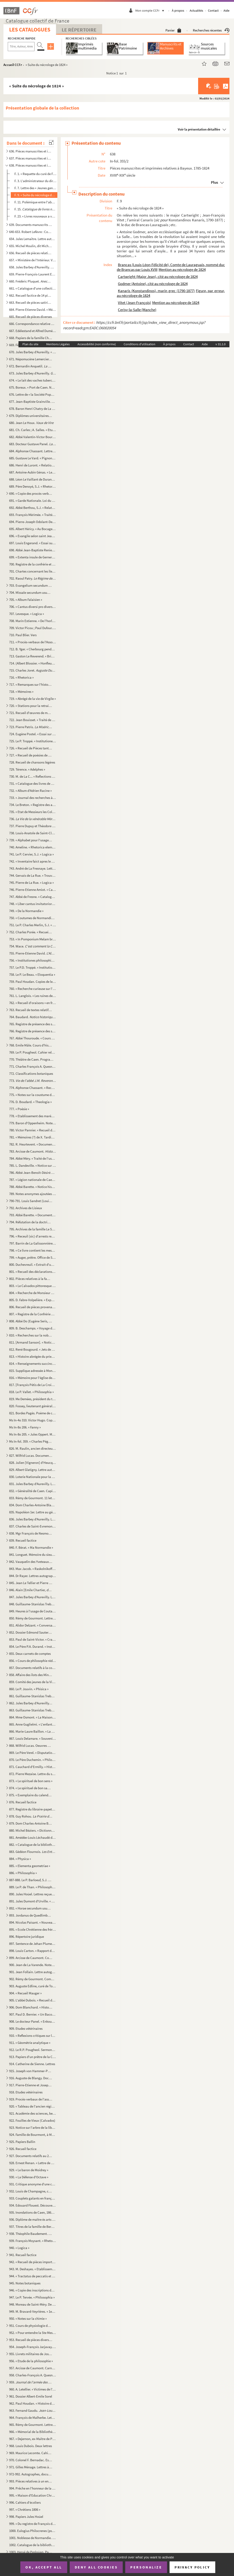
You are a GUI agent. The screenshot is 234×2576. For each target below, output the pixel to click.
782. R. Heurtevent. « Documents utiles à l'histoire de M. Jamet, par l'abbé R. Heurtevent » (32, 1144)
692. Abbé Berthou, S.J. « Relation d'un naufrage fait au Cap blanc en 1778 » (32, 507)
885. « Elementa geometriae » (29, 1866)
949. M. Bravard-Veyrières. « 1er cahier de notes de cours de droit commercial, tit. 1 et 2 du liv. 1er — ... (32, 2311)
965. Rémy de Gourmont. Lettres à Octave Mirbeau (32, 2424)
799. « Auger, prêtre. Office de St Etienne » (32, 1257)
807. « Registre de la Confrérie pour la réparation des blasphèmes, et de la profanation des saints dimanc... (32, 1314)
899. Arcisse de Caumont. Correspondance (30, 1958)
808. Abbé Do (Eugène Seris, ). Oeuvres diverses (30, 1321)
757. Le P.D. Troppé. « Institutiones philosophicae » (32, 967)
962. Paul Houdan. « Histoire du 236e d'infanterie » (32, 2403)
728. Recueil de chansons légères (32, 762)
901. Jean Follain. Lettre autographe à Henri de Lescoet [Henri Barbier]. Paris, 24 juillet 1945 (32, 1972)
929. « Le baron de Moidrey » (28, 2170)
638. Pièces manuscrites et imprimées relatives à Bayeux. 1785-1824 (30, 165)
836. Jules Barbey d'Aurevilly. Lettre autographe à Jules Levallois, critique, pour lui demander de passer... (32, 1519)
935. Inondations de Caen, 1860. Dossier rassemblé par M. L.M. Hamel (32, 2212)
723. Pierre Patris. (30, 727)
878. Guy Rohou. (30, 1816)
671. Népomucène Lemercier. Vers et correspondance (30, 359)
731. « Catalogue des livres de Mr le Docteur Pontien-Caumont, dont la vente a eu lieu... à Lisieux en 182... (32, 783)
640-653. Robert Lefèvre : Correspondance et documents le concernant (30, 232)
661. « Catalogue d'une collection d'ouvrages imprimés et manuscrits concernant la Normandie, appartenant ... (32, 288)
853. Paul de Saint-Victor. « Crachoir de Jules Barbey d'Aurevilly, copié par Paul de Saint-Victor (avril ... (32, 1639)
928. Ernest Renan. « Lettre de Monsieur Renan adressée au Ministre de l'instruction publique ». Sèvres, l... (32, 2163)
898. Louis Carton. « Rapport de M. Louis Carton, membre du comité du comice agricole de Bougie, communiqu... (32, 1950)
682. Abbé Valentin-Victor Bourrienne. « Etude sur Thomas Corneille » (32, 437)
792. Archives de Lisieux (25, 1208)
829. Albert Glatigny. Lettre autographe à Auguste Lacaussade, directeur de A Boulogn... (32, 1469)
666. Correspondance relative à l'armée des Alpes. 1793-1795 (32, 324)
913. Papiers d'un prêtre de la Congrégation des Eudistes (32, 2057)
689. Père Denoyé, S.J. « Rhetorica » (32, 486)
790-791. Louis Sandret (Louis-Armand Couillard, (30, 1201)
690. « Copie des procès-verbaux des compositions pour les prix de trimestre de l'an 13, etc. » (30, 493)
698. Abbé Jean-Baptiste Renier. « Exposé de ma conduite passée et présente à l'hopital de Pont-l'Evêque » (32, 550)
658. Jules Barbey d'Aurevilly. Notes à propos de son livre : (32, 267)
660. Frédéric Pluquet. (30, 281)
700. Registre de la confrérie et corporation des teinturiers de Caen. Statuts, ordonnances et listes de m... (32, 564)
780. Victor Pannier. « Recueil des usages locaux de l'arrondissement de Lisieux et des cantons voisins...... (32, 1130)
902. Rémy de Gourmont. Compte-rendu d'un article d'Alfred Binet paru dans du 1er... (32, 1979)
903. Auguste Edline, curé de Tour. (32, 1986)
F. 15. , (35, 209)
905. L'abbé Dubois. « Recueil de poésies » (32, 2000)
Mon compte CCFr (150, 10)
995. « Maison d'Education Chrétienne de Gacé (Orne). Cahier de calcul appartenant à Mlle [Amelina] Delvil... (32, 2495)
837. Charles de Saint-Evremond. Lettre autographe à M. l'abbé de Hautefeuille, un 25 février (32, 1526)
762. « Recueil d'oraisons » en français (32, 1003)
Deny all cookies (96, 2567)
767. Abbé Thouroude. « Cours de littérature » (32, 1038)
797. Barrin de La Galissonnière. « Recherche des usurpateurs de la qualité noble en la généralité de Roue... (32, 1243)
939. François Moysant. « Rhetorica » (32, 2241)
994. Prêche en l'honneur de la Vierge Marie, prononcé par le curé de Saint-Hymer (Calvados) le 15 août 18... (32, 2488)
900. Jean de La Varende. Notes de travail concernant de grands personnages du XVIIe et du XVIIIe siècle (32, 1965)
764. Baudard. (32, 1017)
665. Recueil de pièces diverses (30, 316)
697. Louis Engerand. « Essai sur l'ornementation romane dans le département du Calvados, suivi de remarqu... (32, 543)
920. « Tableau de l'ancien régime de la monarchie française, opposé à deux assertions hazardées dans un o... (32, 2106)
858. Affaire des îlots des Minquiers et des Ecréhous (30, 1675)
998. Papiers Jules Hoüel (26, 2516)
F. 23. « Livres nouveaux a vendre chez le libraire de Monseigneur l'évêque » (35, 216)
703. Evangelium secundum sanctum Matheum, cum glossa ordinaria (30, 585)
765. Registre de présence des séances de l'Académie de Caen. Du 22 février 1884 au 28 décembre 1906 (32, 1024)
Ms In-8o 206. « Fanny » (25, 1427)
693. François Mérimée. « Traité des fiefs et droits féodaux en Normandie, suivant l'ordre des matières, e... (32, 515)
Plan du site (30, 344)
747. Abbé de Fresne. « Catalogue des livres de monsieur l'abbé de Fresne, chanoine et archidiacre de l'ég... (32, 896)
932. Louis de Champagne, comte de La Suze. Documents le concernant (30, 2191)
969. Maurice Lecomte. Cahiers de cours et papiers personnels (30, 2453)
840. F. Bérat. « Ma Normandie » (31, 1547)
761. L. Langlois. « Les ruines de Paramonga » (32, 996)
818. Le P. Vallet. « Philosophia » (31, 1392)
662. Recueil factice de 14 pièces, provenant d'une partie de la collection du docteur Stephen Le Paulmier (30, 295)
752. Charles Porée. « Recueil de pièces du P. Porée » (30, 932)
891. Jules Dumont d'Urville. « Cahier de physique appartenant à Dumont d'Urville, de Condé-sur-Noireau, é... (32, 1901)
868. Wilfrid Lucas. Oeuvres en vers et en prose (30, 1745)
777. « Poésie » (19, 1109)
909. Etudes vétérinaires (26, 2028)
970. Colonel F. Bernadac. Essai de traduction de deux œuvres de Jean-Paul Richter (30, 2460)
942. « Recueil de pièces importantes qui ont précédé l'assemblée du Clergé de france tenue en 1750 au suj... (32, 2262)
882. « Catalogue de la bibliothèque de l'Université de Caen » (32, 1844)
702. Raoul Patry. (32, 578)
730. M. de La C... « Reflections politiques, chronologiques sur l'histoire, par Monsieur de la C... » (32, 776)
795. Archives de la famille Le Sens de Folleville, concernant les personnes (32, 1229)
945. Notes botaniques (24, 2283)
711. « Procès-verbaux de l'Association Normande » (32, 642)
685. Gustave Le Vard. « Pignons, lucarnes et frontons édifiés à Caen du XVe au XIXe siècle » (32, 458)
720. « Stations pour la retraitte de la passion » (30, 705)
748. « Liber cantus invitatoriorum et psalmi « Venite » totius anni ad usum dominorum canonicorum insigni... (32, 904)
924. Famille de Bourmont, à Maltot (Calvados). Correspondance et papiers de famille (32, 2134)
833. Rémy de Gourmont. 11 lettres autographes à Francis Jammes (32, 1498)
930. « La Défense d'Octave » (28, 2177)
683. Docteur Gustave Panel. (32, 444)
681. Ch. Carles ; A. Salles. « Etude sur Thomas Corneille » (32, 430)
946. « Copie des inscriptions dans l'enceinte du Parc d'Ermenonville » (32, 2290)
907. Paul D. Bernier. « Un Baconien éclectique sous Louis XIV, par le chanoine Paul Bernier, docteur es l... (32, 2014)
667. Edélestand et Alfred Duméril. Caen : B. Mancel (32, 331)
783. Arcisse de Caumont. (32, 1151)
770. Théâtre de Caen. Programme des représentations (32, 1059)
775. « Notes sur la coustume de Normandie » (32, 1095)
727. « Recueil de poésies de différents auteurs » (30, 755)
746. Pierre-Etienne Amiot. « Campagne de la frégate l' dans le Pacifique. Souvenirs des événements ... (32, 889)
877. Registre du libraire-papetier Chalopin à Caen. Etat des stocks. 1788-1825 (32, 1809)
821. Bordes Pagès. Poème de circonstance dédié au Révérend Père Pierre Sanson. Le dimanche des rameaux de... (32, 1413)
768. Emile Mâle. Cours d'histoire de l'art (30, 1045)
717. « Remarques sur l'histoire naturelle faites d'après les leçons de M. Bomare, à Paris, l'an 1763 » (30, 684)
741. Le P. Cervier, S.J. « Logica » (31, 854)
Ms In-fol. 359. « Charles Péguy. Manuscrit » (30, 1441)
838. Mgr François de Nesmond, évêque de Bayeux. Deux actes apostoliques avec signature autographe (30, 1533)
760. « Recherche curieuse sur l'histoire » (32, 988)
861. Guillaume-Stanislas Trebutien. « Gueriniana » (32, 1696)
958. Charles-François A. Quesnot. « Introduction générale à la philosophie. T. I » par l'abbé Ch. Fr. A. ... (32, 2375)
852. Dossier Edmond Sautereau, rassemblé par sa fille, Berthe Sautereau (30, 1632)
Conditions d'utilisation (139, 344)
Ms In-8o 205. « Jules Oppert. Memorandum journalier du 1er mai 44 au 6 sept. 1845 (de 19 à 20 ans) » (32, 1434)
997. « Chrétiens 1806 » (24, 2509)
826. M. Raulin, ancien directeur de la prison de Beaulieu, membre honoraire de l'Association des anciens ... (32, 1448)
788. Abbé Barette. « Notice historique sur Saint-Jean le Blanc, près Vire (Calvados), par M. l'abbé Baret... (32, 1187)
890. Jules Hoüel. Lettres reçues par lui (32, 1894)
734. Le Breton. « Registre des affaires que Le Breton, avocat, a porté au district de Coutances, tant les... (32, 805)
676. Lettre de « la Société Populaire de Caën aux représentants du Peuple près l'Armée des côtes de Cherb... (32, 394)
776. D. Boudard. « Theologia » (30, 1102)
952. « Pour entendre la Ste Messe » (32, 2332)
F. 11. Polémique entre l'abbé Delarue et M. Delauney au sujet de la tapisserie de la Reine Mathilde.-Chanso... (35, 202)
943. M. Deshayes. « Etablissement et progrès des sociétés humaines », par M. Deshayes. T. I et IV (32, 2269)
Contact (213, 10)
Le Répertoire (79, 29)
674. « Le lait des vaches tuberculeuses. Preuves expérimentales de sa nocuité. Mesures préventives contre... (32, 380)
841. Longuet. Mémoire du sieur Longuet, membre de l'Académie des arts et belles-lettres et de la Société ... (32, 1554)
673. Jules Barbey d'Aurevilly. (32, 373)
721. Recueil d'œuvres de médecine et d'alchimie (30, 713)
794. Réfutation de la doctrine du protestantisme (30, 1222)
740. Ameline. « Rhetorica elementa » (32, 847)
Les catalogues (29, 29)
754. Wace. (32, 946)
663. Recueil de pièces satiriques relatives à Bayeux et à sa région (30, 302)
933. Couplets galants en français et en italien (32, 2198)
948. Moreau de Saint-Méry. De (32, 2304)
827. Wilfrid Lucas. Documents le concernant (30, 1455)
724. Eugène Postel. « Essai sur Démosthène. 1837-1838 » (32, 734)
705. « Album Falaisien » (25, 599)
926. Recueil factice (22, 2149)
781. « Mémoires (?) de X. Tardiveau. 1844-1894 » (32, 1137)
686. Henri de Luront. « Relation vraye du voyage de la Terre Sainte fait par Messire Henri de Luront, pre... (32, 465)
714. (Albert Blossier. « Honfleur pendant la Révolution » (32, 663)
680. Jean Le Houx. (31, 423)
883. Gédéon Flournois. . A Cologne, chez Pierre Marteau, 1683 (32, 1851)
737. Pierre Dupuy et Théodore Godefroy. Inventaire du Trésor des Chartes (32, 826)
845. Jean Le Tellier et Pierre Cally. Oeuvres (30, 1583)
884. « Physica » (20, 1859)
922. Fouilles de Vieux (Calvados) (32, 2120)
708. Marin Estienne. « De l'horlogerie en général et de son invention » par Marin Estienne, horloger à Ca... (32, 621)
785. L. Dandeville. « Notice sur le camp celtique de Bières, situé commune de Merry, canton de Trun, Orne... (32, 1165)
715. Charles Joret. (32, 670)
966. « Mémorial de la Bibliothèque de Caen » (32, 2432)
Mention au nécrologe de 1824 (182, 269)
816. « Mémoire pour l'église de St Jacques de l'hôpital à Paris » (32, 1378)
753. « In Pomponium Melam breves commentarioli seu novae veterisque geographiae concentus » (32, 939)
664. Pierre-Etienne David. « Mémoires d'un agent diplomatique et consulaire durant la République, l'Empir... (32, 309)
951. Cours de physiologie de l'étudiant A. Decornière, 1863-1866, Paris (30, 2325)
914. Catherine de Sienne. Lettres (32, 2064)
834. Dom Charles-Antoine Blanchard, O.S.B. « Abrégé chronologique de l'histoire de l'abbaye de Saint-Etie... (32, 1505)
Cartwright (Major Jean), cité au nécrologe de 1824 (158, 276)
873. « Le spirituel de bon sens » (30, 1781)
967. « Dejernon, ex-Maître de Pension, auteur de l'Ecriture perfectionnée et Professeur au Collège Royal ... (32, 2439)
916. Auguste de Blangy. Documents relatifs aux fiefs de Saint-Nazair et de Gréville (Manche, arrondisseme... (30, 2078)
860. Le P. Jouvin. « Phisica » (28, 1689)
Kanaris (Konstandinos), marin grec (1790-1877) (156, 290)
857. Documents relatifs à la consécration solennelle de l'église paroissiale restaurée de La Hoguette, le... (32, 1668)
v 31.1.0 (220, 344)
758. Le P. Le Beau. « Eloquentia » (32, 974)
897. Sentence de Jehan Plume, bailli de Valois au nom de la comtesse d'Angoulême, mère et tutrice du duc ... (32, 1943)
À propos (178, 10)
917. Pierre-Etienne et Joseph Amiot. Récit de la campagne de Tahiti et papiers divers (30, 2085)
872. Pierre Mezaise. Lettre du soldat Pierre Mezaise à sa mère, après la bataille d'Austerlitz (32, 1774)
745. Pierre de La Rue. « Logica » (31, 882)
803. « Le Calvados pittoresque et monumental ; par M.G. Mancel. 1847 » (32, 1286)
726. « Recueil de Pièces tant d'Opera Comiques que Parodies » (30, 748)
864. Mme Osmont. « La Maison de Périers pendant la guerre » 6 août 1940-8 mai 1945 (32, 1717)
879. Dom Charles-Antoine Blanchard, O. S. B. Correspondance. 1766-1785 (30, 1823)
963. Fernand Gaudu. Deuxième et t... (32, 2410)
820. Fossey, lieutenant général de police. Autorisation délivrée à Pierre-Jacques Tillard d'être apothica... (32, 1406)
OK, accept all (43, 2567)
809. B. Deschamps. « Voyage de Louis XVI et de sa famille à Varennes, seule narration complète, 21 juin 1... (32, 1328)
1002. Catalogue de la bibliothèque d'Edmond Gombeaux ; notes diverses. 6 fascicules (32, 2545)
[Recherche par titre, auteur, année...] (21, 46)
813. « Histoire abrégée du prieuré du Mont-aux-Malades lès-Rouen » (32, 1356)
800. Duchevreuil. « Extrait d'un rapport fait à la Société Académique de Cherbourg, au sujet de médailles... (32, 1264)
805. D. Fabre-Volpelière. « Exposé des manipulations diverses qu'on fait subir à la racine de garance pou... (32, 1300)
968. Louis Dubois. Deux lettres (30, 2446)
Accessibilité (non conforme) (96, 344)
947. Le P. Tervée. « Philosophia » (32, 2297)
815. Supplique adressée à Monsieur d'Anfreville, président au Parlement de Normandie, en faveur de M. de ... (32, 1370)
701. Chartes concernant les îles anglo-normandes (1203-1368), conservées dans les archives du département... (32, 571)
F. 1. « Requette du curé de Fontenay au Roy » (35, 174)
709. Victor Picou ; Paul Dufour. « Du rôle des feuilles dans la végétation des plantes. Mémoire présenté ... (32, 628)
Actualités (196, 10)
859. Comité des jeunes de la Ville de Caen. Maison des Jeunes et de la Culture (32, 1682)
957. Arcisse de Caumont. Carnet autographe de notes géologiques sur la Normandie (32, 2368)
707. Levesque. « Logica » (26, 614)
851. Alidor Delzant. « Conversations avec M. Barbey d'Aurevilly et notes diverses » (32, 1625)
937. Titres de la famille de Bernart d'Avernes (32, 2226)
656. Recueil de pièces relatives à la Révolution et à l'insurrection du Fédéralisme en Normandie (30, 253)
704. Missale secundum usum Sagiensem (30, 592)
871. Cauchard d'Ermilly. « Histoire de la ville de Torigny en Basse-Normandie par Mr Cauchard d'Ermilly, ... (32, 1767)
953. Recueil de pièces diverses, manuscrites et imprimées (30, 2340)
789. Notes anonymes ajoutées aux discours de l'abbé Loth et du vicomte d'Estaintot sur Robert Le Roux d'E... (32, 1194)
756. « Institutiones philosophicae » (32, 960)
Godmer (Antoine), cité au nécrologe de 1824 (153, 283)
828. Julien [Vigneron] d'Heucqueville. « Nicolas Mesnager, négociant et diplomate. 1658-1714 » (32, 1462)
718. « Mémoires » (21, 691)
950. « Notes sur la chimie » (28, 2318)
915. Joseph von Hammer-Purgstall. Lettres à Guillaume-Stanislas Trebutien (30, 2071)
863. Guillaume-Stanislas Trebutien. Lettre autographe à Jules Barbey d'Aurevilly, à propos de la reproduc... (32, 1710)
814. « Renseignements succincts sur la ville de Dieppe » (32, 1363)
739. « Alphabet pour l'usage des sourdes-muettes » (30, 840)
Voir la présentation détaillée (199, 129)
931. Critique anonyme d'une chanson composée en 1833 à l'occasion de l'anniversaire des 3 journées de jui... (32, 2184)
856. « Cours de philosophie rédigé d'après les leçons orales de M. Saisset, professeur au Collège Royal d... (32, 1660)
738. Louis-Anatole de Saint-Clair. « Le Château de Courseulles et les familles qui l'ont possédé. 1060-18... (32, 833)
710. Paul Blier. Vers (23, 635)
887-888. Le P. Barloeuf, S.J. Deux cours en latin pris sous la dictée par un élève (30, 1880)
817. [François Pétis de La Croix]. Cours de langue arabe (32, 1385)
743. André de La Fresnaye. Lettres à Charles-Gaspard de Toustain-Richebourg (32, 868)
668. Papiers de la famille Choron (30, 338)
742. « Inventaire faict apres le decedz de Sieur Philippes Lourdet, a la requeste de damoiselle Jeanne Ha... (32, 861)
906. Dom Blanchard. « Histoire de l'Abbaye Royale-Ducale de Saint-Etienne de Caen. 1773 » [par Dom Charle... (30, 2007)
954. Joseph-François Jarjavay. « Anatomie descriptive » (32, 2347)
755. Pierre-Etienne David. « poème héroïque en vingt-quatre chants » (32, 953)
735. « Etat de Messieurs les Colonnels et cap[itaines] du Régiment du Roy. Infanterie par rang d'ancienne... (32, 812)
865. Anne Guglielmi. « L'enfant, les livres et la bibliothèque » (32, 1724)
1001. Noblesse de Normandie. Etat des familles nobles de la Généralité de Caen (32, 2538)
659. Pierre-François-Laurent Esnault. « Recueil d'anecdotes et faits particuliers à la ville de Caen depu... (32, 274)
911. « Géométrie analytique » (29, 2042)
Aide (226, 10)
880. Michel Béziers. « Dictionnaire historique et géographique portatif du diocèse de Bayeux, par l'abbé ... (32, 1830)
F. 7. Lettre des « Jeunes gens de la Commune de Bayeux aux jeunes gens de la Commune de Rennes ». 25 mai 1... (35, 188)
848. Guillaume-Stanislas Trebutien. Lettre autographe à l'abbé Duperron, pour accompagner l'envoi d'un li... (32, 1604)
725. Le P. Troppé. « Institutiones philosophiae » (32, 741)
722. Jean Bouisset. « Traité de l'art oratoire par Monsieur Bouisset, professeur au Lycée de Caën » (32, 720)
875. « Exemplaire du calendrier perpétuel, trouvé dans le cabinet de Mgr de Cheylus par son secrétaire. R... (30, 1795)
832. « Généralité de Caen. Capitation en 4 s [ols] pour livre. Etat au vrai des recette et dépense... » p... (32, 1491)
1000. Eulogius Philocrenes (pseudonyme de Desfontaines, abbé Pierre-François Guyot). (32, 2531)
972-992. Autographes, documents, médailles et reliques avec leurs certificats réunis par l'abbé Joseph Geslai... (30, 2474)
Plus (214, 182)
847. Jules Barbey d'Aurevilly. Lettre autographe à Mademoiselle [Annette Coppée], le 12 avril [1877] (32, 1597)
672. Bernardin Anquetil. (30, 366)
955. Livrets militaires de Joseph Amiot (30, 2354)
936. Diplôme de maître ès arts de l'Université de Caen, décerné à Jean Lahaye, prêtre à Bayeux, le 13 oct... (32, 2219)
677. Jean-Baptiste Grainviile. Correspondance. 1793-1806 (32, 401)
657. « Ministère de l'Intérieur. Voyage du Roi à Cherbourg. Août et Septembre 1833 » (32, 260)
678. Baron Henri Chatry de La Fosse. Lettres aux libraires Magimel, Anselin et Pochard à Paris (32, 408)
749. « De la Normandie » (26, 911)
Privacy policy (192, 2567)
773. (32, 1080)
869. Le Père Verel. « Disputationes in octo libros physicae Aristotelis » (32, 1752)
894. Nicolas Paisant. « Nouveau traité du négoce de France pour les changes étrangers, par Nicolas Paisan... (32, 1922)
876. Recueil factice (22, 1802)
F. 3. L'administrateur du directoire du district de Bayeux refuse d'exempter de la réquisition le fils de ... (35, 181)
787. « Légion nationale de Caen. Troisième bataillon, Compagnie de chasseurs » (32, 1179)
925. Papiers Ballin (22, 2141)
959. (30, 2382)
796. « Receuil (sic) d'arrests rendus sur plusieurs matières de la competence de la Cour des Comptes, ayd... (32, 1236)
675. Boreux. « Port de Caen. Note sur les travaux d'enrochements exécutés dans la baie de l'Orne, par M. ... (32, 387)
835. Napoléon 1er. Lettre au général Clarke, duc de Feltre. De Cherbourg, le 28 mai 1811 (32, 1512)
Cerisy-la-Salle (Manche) (137, 309)
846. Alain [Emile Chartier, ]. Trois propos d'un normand (30, 1590)
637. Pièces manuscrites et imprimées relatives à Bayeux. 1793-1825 (30, 158)
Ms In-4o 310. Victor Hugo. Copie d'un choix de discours (32, 1420)
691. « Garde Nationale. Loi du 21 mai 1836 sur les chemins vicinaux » (32, 500)
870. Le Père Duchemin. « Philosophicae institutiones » (32, 1759)
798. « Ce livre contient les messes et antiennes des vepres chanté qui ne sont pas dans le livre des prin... (32, 1250)
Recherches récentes (211, 30)
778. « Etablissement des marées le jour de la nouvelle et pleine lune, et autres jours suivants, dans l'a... (32, 1116)
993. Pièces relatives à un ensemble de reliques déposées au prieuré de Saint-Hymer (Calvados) (30, 2481)
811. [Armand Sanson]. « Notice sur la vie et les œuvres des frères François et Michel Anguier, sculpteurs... (32, 1342)
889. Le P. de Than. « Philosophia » (32, 1887)
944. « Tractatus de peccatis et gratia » (32, 2276)
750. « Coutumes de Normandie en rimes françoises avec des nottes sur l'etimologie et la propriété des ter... (32, 918)
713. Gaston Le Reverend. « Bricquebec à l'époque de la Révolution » (32, 656)
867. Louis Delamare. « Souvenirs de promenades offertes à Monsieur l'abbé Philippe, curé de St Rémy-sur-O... (32, 1738)
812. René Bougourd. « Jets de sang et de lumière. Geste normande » (32, 1349)
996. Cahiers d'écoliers (25, 2502)
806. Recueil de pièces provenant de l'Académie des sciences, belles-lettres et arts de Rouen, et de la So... (32, 1307)
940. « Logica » (19, 2248)
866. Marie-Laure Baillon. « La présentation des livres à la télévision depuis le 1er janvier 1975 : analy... (32, 1731)
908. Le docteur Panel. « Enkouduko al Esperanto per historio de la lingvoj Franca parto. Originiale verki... (32, 2021)
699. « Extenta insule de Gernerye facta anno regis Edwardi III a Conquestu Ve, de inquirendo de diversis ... (32, 557)
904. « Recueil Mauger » (25, 1993)
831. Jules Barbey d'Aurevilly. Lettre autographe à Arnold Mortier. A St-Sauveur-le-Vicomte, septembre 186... (32, 1484)
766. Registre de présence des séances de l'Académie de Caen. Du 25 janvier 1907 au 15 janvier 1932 (32, 1031)
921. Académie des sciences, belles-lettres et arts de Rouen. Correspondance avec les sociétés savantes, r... (32, 2113)
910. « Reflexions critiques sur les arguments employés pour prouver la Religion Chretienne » (32, 2035)
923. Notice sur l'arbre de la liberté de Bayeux (32, 2127)
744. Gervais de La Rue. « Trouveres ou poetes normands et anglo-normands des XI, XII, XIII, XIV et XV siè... (32, 875)
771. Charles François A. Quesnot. (32, 1066)
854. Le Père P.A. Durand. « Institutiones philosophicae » (32, 1646)
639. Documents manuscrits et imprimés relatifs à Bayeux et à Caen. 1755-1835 (30, 224)
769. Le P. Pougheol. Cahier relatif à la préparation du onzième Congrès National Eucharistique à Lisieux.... (32, 1052)
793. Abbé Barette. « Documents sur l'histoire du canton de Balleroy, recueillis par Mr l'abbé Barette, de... (32, 1215)
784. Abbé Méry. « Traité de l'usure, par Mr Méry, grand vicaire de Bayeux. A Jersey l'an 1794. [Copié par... (32, 1158)
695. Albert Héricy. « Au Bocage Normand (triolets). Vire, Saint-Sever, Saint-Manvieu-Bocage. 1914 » (32, 529)
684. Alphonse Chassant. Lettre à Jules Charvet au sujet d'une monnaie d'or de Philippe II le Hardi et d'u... (32, 451)
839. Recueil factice (22, 1540)
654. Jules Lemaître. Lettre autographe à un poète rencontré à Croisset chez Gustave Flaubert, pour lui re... (32, 239)
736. (32, 819)
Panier (173, 30)
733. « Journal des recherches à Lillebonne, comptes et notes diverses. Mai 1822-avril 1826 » (32, 797)
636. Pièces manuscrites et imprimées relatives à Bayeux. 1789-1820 (30, 151)
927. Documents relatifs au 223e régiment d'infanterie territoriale (30, 2156)
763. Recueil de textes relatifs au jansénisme (30, 1010)
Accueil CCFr (12, 65)
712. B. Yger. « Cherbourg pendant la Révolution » (32, 649)
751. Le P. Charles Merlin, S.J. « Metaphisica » (32, 925)
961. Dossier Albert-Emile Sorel (30, 2396)
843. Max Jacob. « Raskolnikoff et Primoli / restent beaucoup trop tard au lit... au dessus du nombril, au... (32, 1569)
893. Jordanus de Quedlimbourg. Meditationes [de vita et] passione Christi (30, 1915)
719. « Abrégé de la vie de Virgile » (32, 698)
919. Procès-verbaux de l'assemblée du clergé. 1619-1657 (30, 2099)
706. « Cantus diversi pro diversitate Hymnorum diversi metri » (32, 606)
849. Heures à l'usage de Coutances (32, 1611)
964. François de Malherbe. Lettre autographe (32, 2417)
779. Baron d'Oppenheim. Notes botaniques (32, 1123)
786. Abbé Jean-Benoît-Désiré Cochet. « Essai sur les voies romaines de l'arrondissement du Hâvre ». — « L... (32, 1172)
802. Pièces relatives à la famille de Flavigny (30, 1278)
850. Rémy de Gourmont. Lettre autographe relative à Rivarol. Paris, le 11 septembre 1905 (32, 1618)
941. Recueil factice (22, 2255)
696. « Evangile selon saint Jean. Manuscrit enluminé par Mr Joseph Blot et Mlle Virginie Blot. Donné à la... (32, 536)
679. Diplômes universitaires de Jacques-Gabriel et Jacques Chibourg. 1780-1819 (30, 415)
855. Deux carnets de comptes (30, 1653)
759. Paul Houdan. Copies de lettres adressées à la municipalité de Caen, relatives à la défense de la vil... (32, 981)
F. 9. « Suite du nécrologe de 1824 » (35, 195)
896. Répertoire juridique (26, 1936)
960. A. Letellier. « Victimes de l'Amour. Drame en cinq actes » (32, 2389)
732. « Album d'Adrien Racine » (30, 790)
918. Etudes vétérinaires (26, 2092)
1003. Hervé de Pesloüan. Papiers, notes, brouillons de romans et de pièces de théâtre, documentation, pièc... (30, 2552)
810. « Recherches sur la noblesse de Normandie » (30, 1335)
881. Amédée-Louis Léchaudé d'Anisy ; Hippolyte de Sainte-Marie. (32, 1837)
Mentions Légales (58, 344)
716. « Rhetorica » (21, 677)
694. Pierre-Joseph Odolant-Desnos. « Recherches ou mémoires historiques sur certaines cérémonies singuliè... (32, 522)
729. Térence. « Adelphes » (27, 769)
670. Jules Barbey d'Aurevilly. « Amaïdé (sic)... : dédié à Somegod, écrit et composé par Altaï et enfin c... (32, 352)
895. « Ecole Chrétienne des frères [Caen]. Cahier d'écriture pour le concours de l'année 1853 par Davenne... (32, 1929)
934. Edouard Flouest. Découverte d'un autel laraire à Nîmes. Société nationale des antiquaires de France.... (32, 2205)
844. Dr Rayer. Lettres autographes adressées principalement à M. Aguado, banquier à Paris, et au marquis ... (32, 1576)
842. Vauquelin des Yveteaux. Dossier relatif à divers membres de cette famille (30, 1561)
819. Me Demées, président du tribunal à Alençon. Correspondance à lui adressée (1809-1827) (32, 1399)
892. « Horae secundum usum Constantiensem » (30, 1908)
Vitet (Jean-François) (134, 302)
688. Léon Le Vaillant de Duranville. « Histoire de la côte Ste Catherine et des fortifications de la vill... (32, 479)
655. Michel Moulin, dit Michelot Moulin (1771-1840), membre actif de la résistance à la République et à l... (30, 246)
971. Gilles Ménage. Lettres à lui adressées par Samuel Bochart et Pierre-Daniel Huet (30, 2467)
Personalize (146, 2567)
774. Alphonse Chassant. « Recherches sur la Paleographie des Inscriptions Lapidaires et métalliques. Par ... (32, 1087)
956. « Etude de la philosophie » (31, 2361)
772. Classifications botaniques (31, 1073)
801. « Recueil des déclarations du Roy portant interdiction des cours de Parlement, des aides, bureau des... (32, 1271)
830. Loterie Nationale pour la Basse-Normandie (32, 1477)
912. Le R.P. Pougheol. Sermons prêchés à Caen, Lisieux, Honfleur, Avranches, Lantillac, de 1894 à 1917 (32, 2050)
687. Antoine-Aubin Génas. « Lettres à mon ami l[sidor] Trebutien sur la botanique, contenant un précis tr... (32, 472)
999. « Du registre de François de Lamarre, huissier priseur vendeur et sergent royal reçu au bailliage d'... (32, 2523)
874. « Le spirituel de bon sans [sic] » (30, 1788)
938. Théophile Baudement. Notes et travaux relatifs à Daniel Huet (30, 2233)
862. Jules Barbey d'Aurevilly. (30, 1703)
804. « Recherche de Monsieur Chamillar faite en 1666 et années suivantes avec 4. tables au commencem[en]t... (32, 1293)
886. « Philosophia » (23, 1873)
